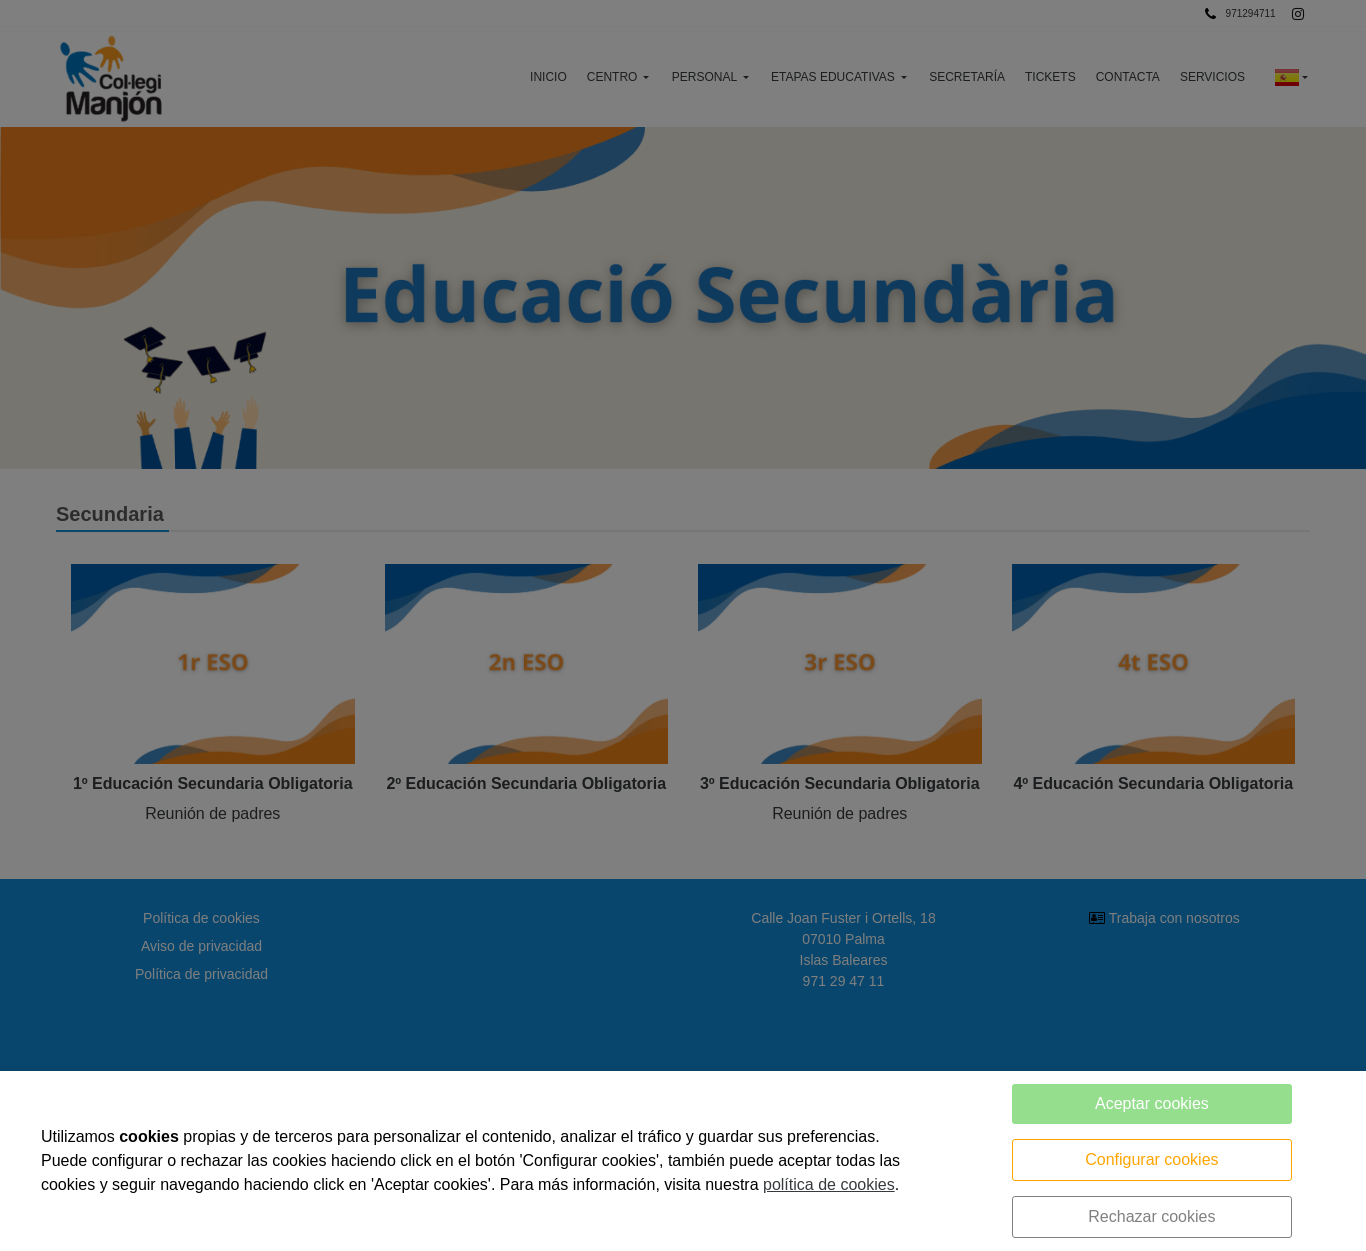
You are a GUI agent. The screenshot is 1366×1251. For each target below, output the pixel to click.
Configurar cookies (1151, 1159)
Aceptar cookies (1152, 1103)
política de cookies (829, 1184)
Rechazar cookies (1151, 1216)
